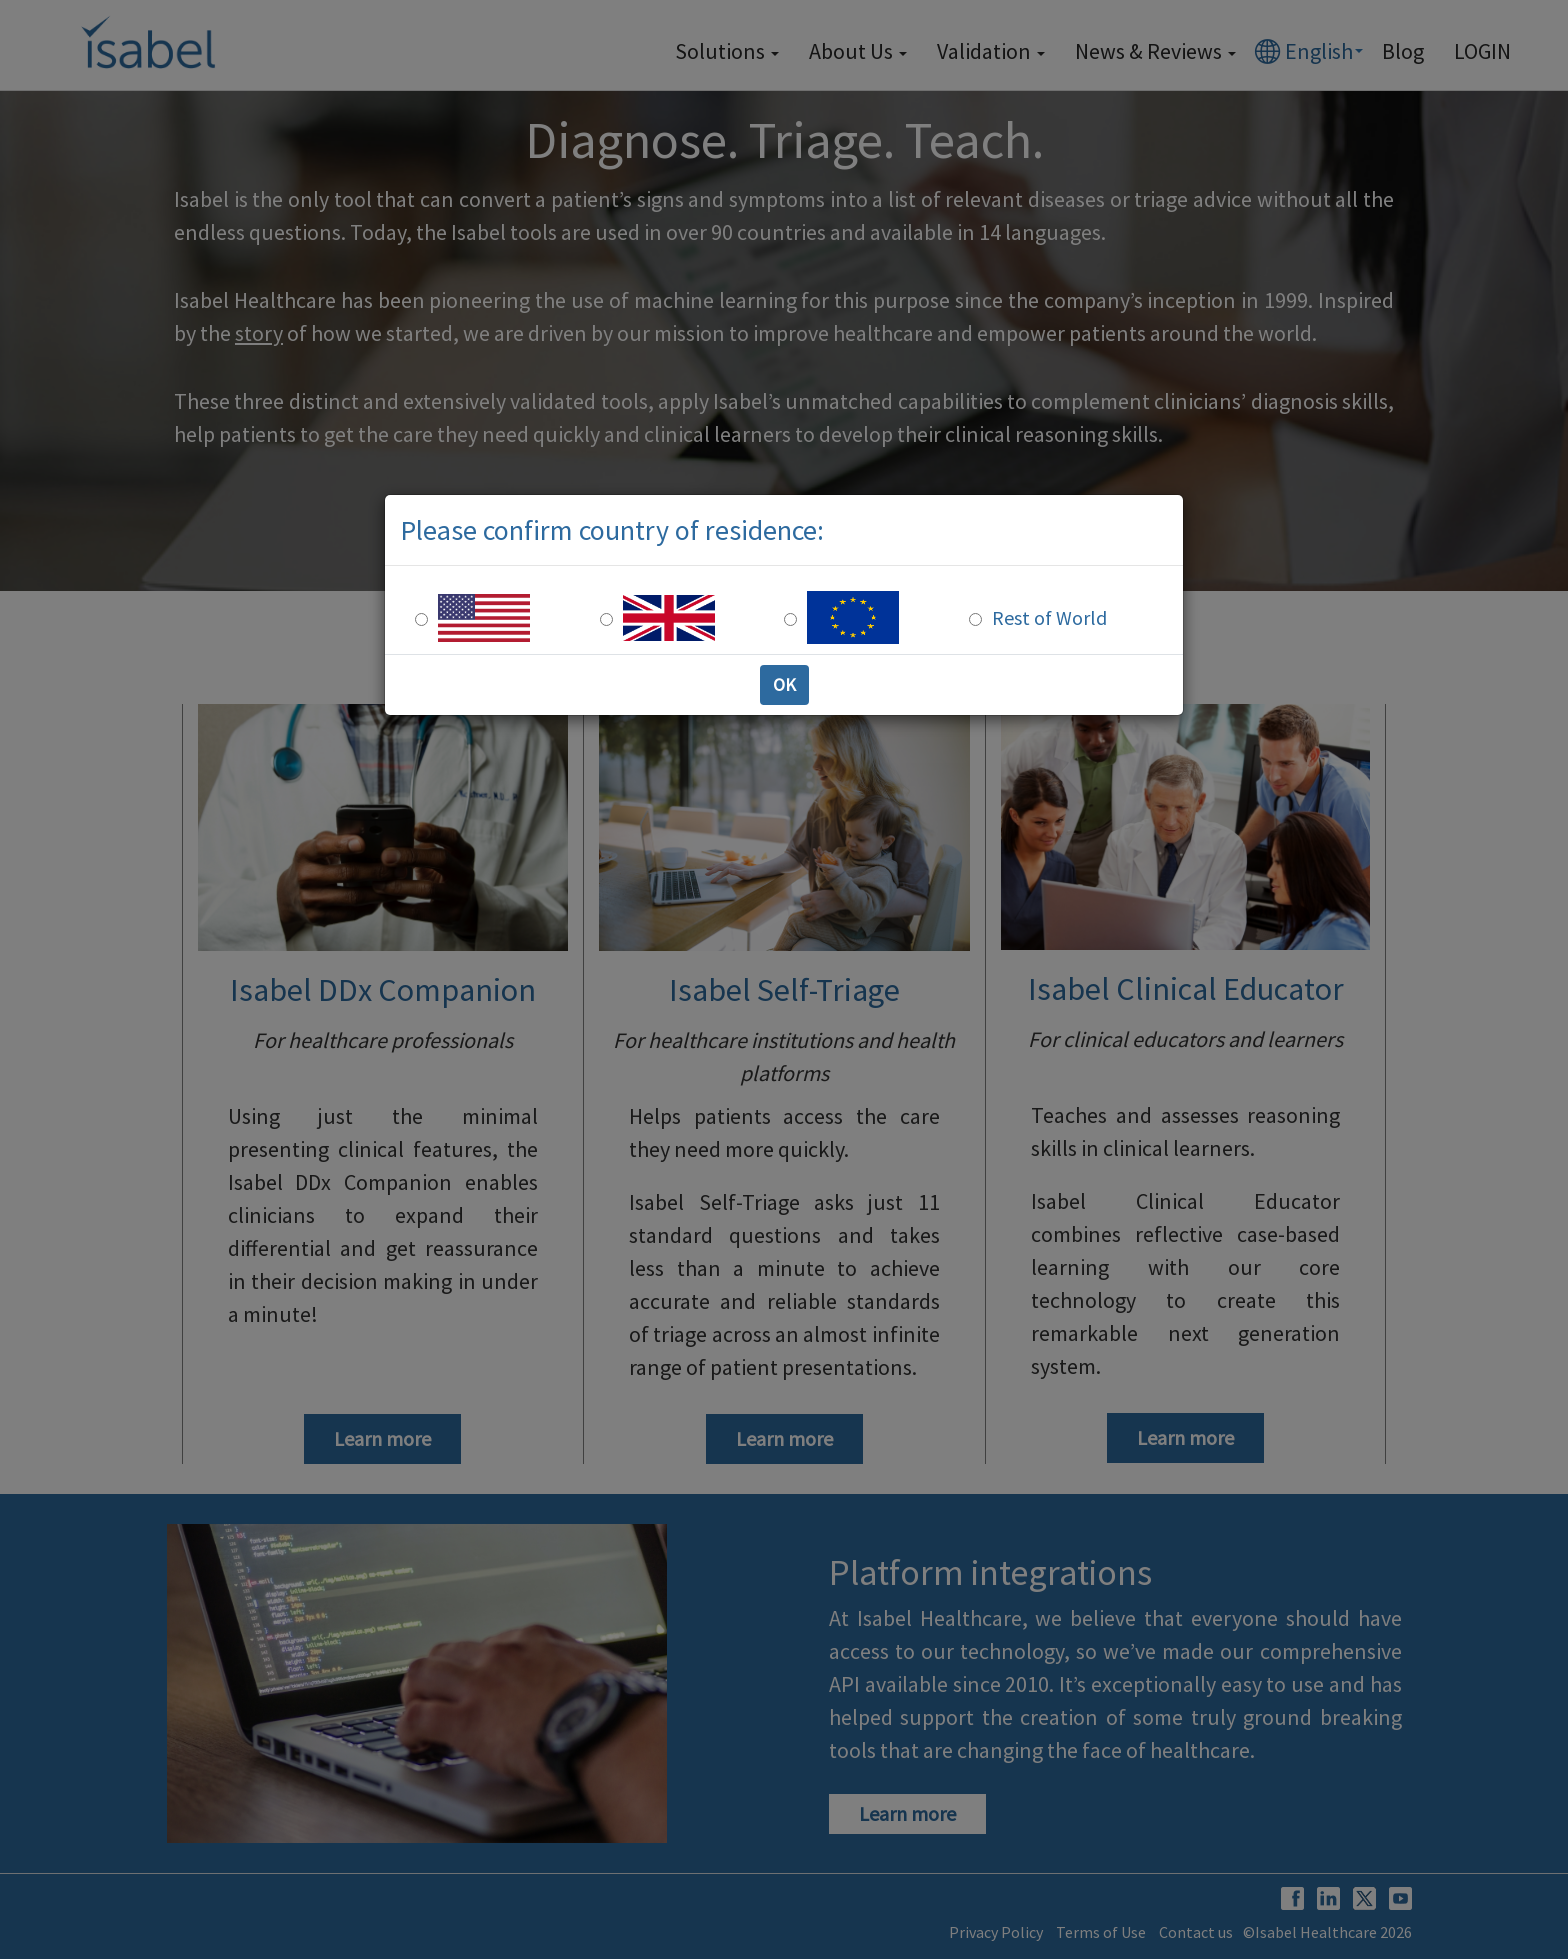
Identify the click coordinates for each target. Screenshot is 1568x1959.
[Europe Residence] (790, 619)
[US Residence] (421, 619)
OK (784, 684)
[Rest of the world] (975, 619)
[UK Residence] (606, 619)
